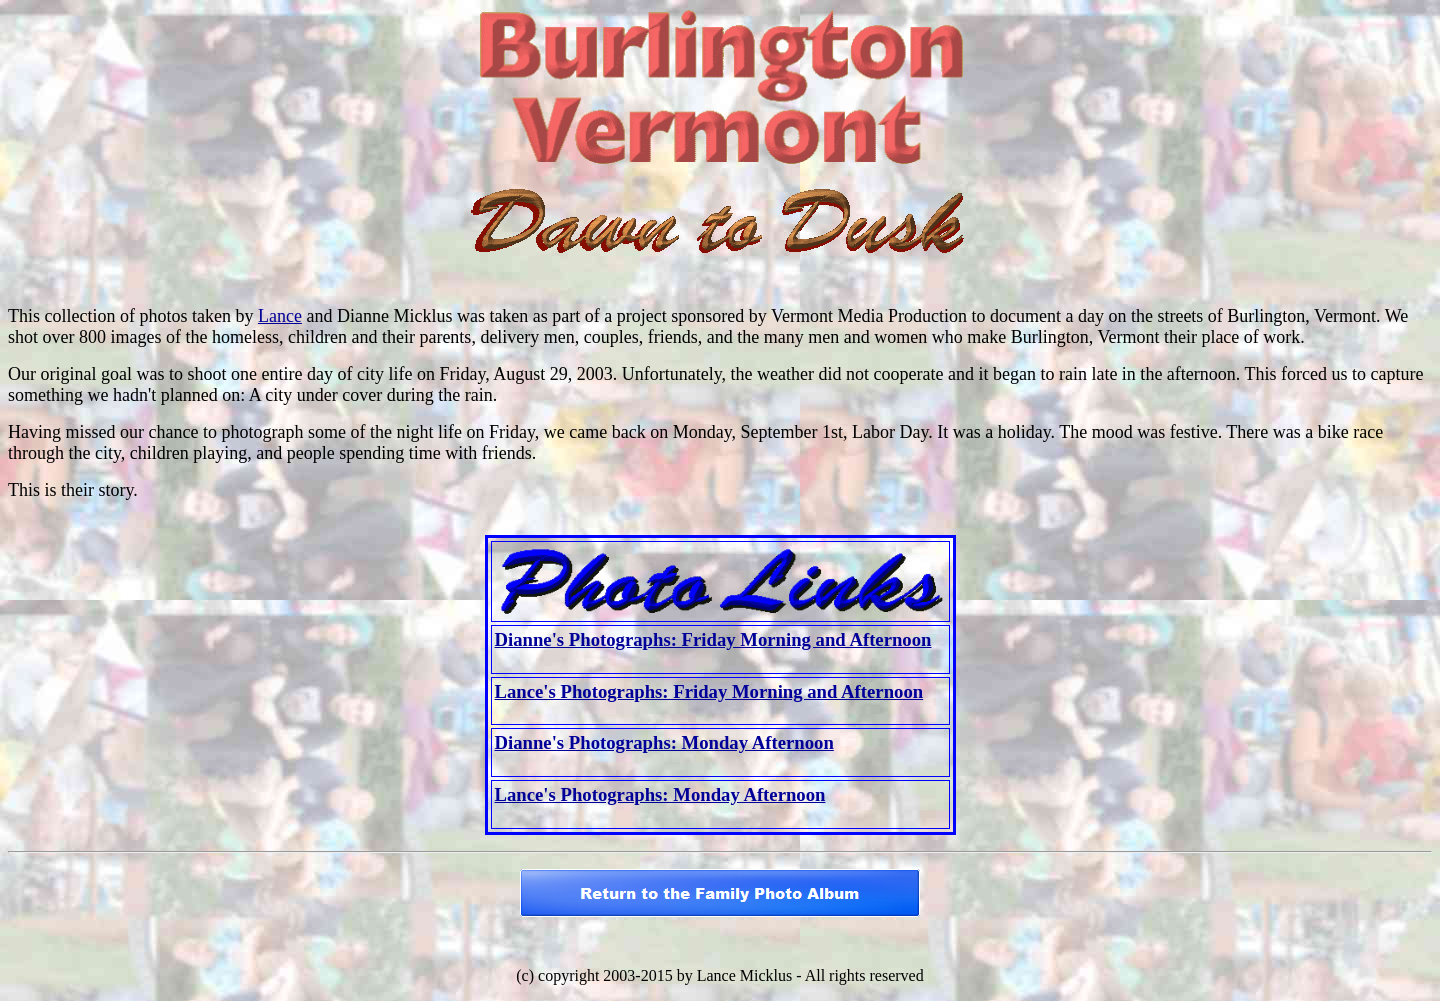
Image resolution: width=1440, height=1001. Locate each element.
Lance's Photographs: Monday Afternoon (660, 794)
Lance (280, 316)
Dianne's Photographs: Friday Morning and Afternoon (713, 639)
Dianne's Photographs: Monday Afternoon (664, 742)
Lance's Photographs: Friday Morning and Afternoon (709, 691)
